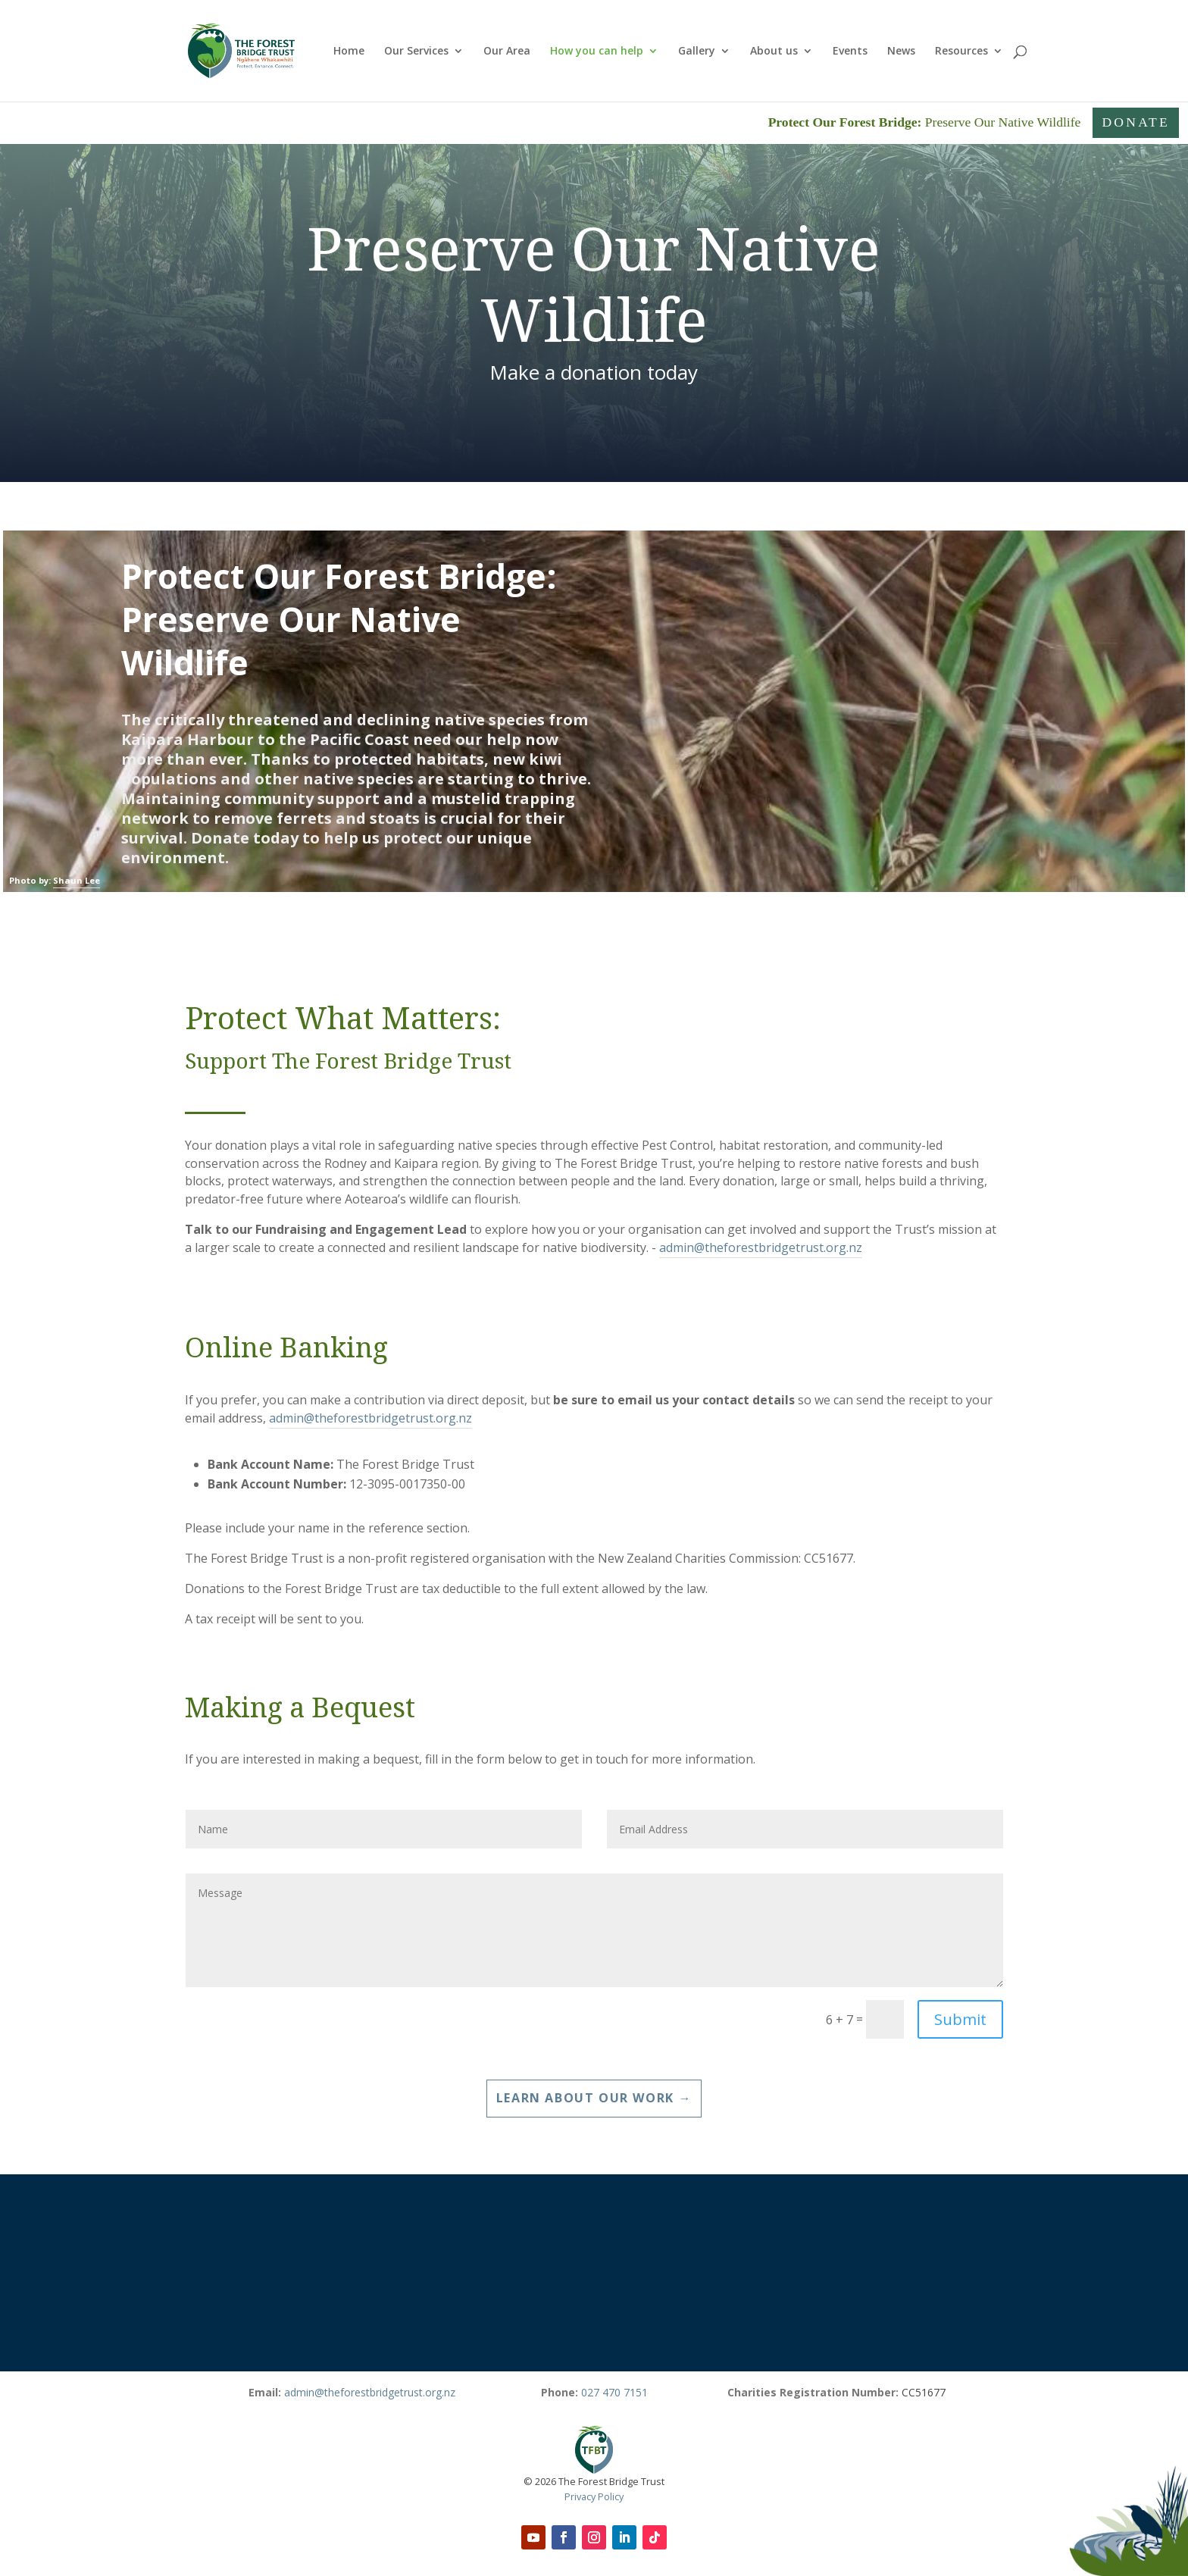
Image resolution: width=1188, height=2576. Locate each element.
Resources (961, 51)
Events (850, 51)
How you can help (596, 51)
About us (774, 51)
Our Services (416, 51)
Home (348, 51)
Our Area (506, 51)
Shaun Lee (76, 880)
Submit (960, 2019)
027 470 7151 (614, 2392)
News (901, 51)
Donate (1136, 122)
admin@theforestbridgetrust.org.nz (760, 1247)
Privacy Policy (594, 2496)
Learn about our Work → (594, 2097)
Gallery (696, 51)
